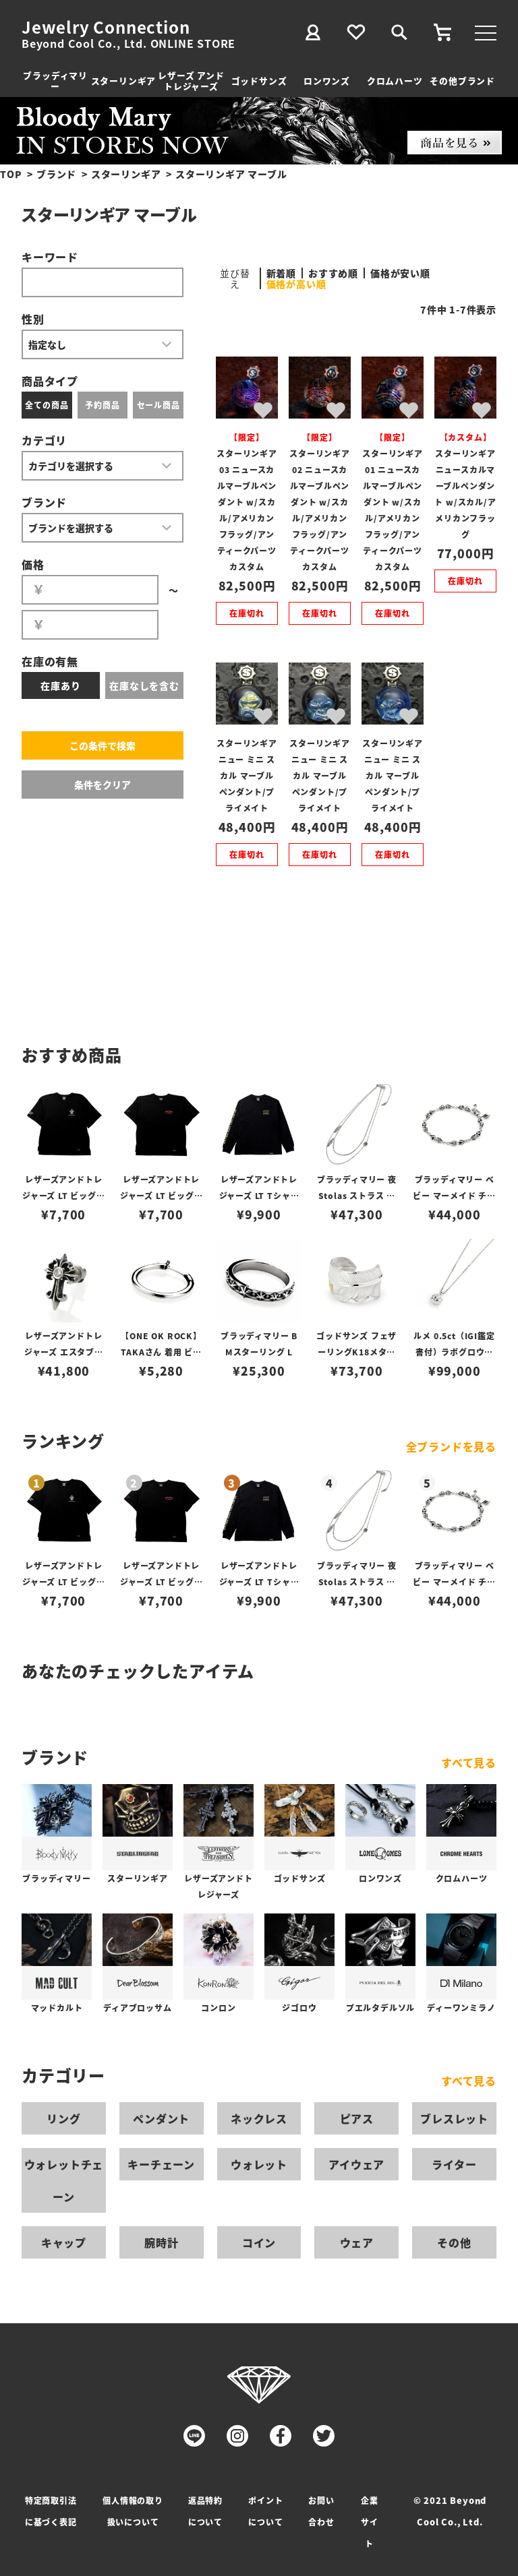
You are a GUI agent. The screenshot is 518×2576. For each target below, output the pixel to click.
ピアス (357, 2118)
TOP (11, 174)
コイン (259, 2242)
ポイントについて (265, 2510)
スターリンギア (123, 80)
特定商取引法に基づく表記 (51, 2510)
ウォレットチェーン (64, 2180)
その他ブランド (462, 80)
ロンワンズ (327, 80)
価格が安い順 (400, 273)
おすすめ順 (333, 273)
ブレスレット (454, 2118)
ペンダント (161, 2118)
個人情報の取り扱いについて (133, 2510)
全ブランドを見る (451, 1446)
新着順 (281, 273)
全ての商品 (46, 404)
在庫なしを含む (144, 685)
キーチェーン (161, 2164)
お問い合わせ (321, 2510)
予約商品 (102, 404)
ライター (454, 2164)
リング (63, 2118)
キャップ (63, 2242)
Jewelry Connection (106, 27)
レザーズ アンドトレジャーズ (191, 80)
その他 (454, 2242)
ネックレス (259, 2118)
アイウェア (356, 2164)
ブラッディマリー (55, 80)
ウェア (357, 2242)
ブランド (56, 174)
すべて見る (468, 1762)
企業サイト (369, 2521)
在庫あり (60, 685)
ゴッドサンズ (259, 80)
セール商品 (158, 404)
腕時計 (161, 2242)
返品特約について (205, 2510)
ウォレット (259, 2164)
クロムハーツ (395, 80)
